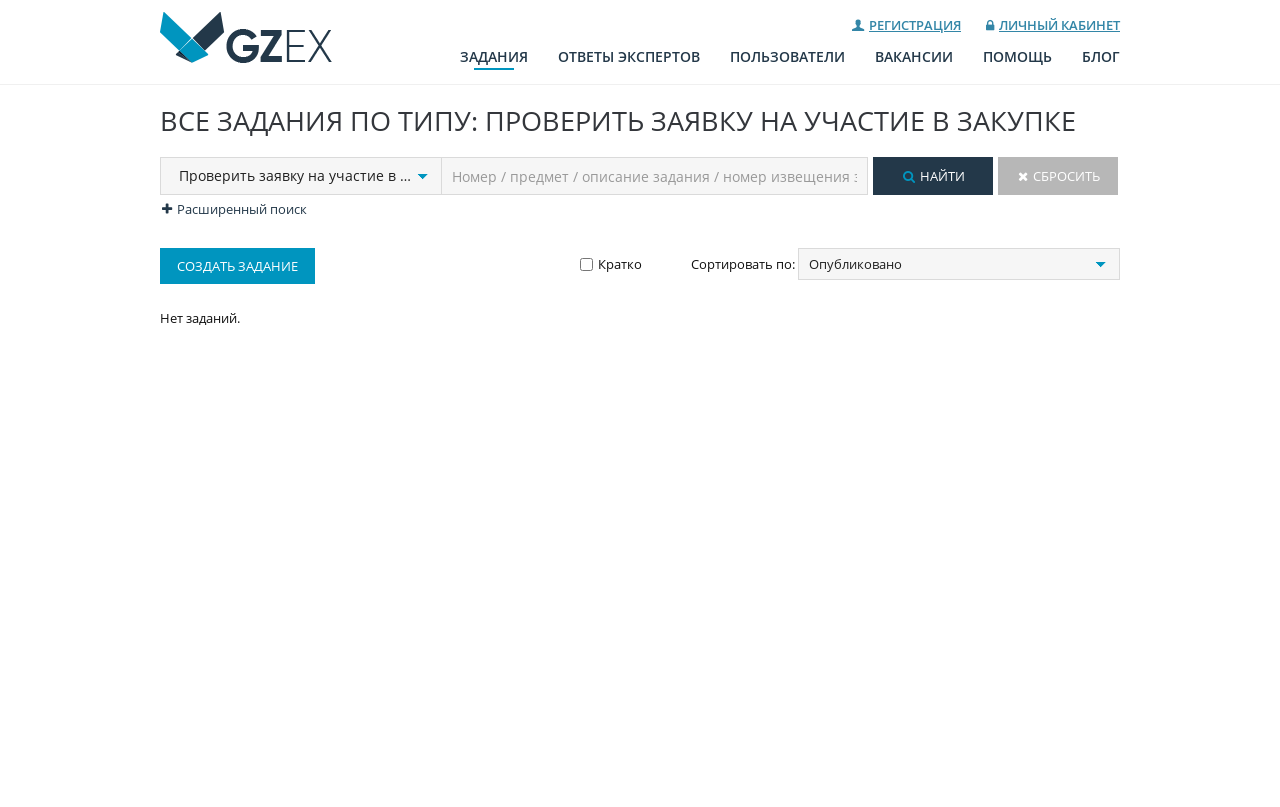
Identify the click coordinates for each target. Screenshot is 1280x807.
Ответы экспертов (629, 56)
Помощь (1017, 56)
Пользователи (787, 56)
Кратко (620, 264)
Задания (494, 56)
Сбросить (1066, 176)
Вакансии (914, 56)
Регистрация (915, 25)
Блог (1101, 56)
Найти (942, 176)
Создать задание (237, 266)
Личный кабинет (1059, 25)
